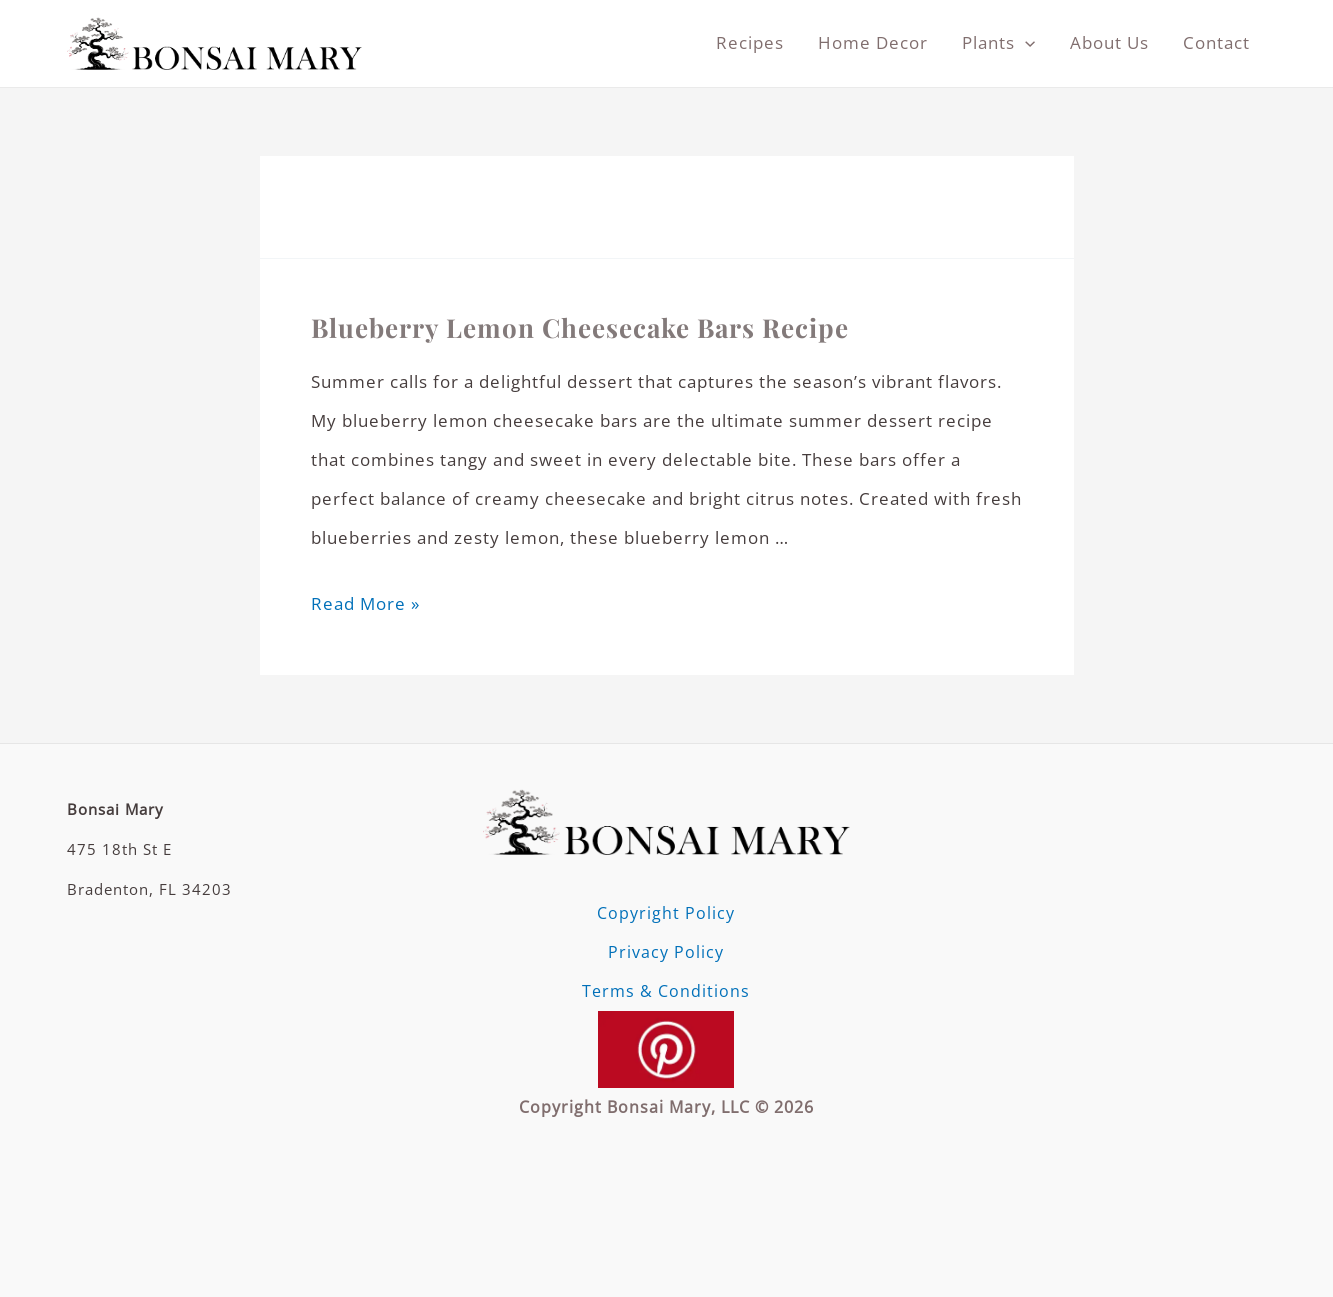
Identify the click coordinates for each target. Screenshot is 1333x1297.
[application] (1025, 43)
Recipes (750, 42)
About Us (1109, 42)
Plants (998, 43)
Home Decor (873, 42)
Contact (1216, 42)
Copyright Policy (666, 913)
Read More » (365, 603)
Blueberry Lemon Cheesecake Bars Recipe (580, 327)
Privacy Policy (666, 952)
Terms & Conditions (666, 991)
